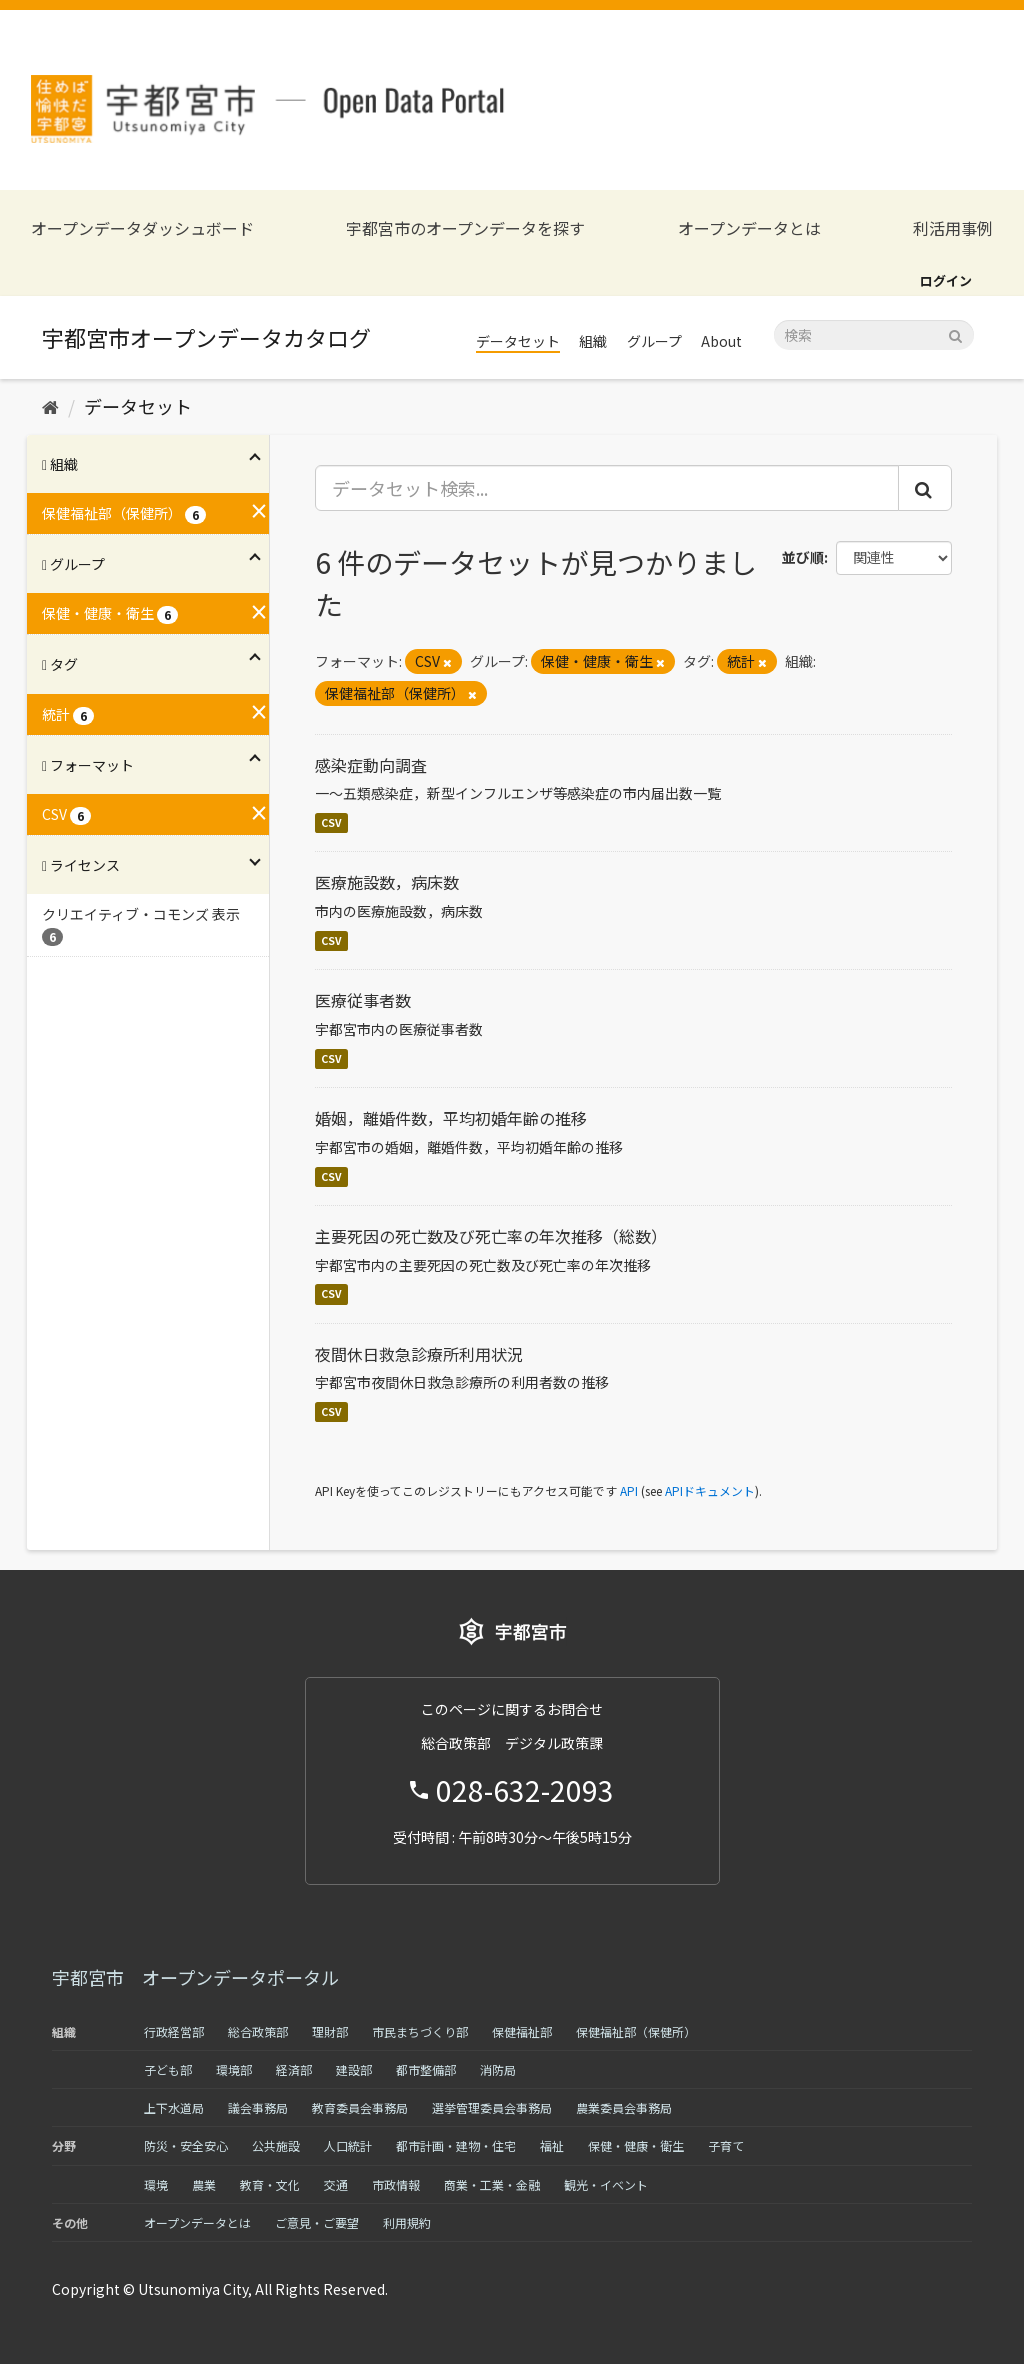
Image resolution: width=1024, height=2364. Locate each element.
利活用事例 (953, 228)
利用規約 (407, 2222)
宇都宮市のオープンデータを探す (465, 228)
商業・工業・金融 (492, 2184)
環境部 (234, 2069)
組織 (593, 341)
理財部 (330, 2031)
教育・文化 (270, 2184)
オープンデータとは (749, 228)
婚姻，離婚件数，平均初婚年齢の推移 (451, 1118)
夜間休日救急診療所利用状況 (419, 1354)
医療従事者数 (363, 1000)
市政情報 (396, 2184)
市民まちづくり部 (420, 2031)
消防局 (498, 2069)
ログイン (946, 280)
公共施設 (276, 2145)
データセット (518, 341)
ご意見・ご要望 (317, 2222)
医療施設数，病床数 (387, 882)
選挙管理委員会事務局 (492, 2107)
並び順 (803, 557)
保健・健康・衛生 (636, 2145)
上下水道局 (174, 2107)
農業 (204, 2184)
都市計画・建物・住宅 (456, 2145)
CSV (331, 822)
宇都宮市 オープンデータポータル (195, 1977)
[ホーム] (50, 406)
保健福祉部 (522, 2031)
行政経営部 (174, 2031)
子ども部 (168, 2069)
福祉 (552, 2145)
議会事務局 (258, 2107)
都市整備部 (426, 2069)
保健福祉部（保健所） (636, 2031)
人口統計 (348, 2145)
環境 (156, 2184)
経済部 (294, 2069)
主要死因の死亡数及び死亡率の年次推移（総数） (491, 1236)
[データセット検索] (874, 335)
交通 (336, 2184)
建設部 (354, 2069)
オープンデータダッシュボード (142, 228)
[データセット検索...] (607, 488)
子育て (726, 2145)
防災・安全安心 (186, 2145)
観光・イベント (606, 2184)
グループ (654, 341)
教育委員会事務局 (360, 2107)
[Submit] (955, 333)
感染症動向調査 (371, 765)
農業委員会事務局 (624, 2107)
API (629, 1490)
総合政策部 (258, 2031)
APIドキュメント (710, 1490)
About (721, 341)
